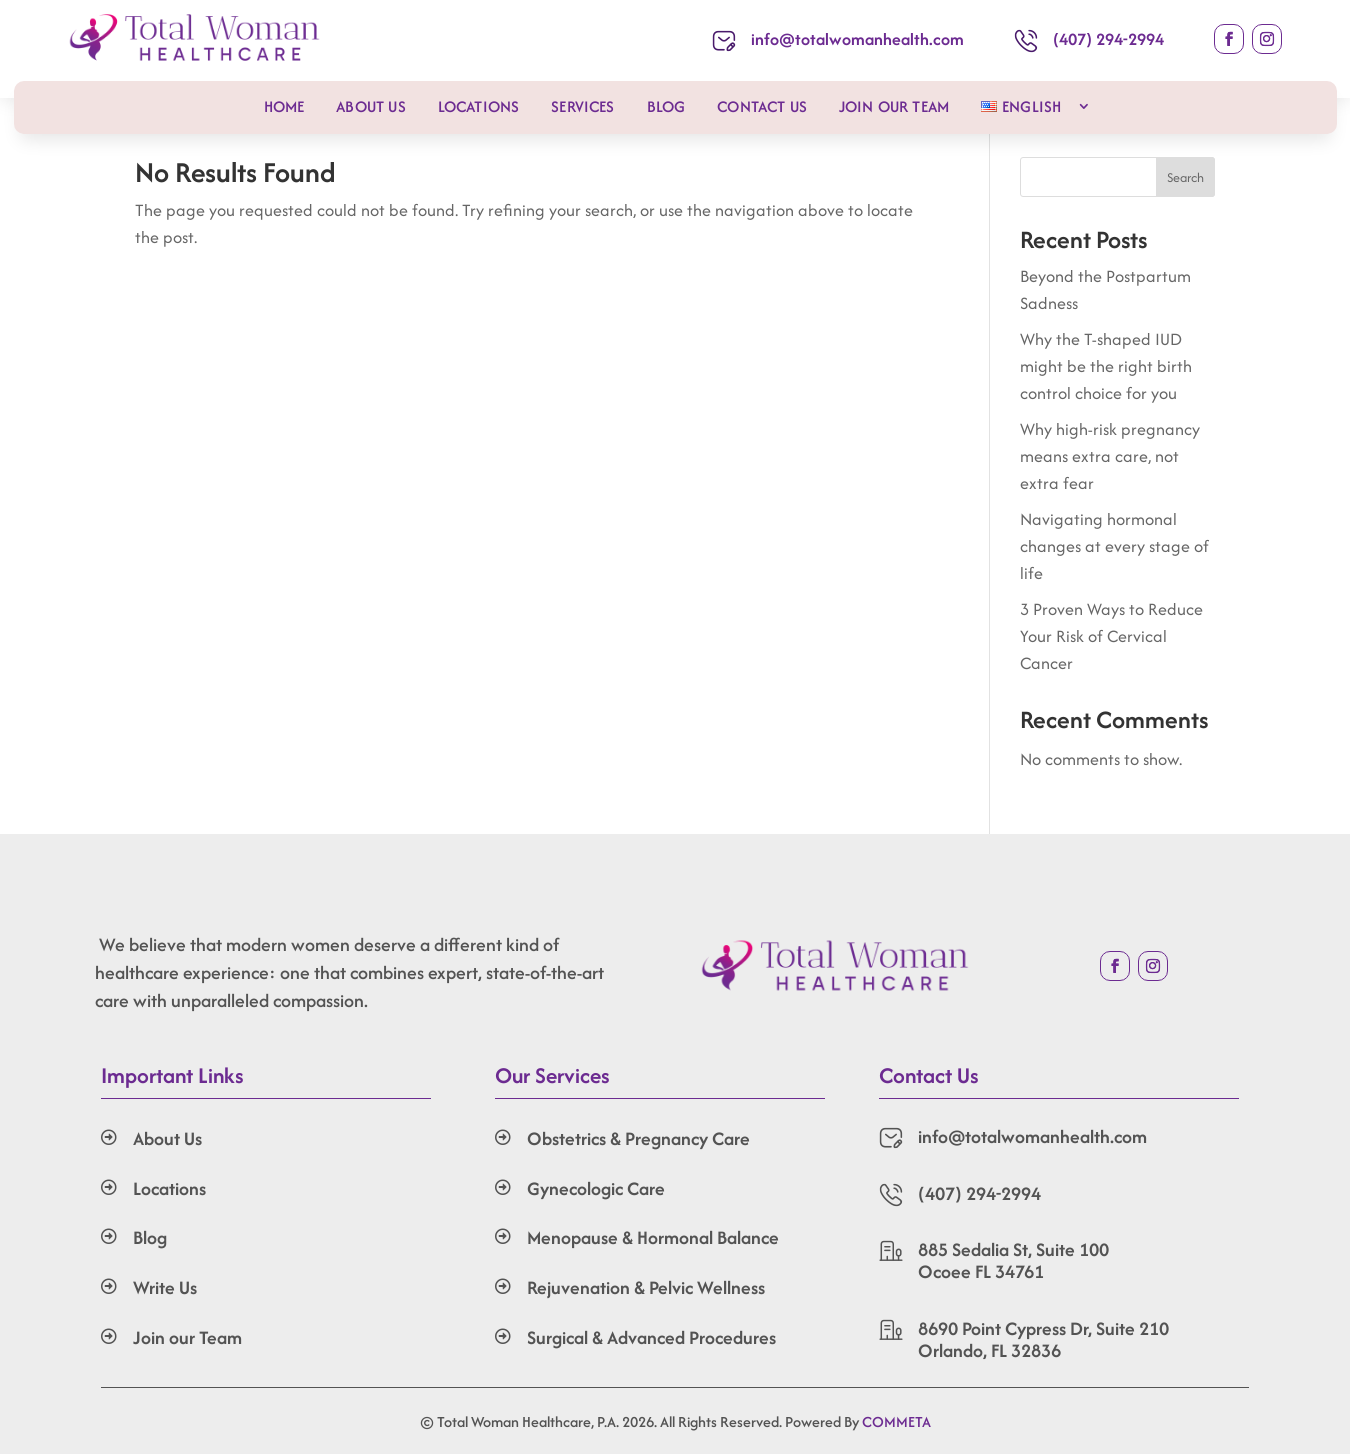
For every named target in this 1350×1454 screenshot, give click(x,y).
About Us (370, 106)
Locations (479, 106)
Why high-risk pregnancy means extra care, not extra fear (1110, 456)
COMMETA (896, 1421)
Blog (666, 106)
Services (582, 106)
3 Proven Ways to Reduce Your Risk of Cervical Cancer (1111, 636)
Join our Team (894, 106)
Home (284, 106)
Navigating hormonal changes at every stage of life (1114, 546)
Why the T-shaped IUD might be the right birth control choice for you (1106, 366)
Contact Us (762, 106)
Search (1185, 177)
